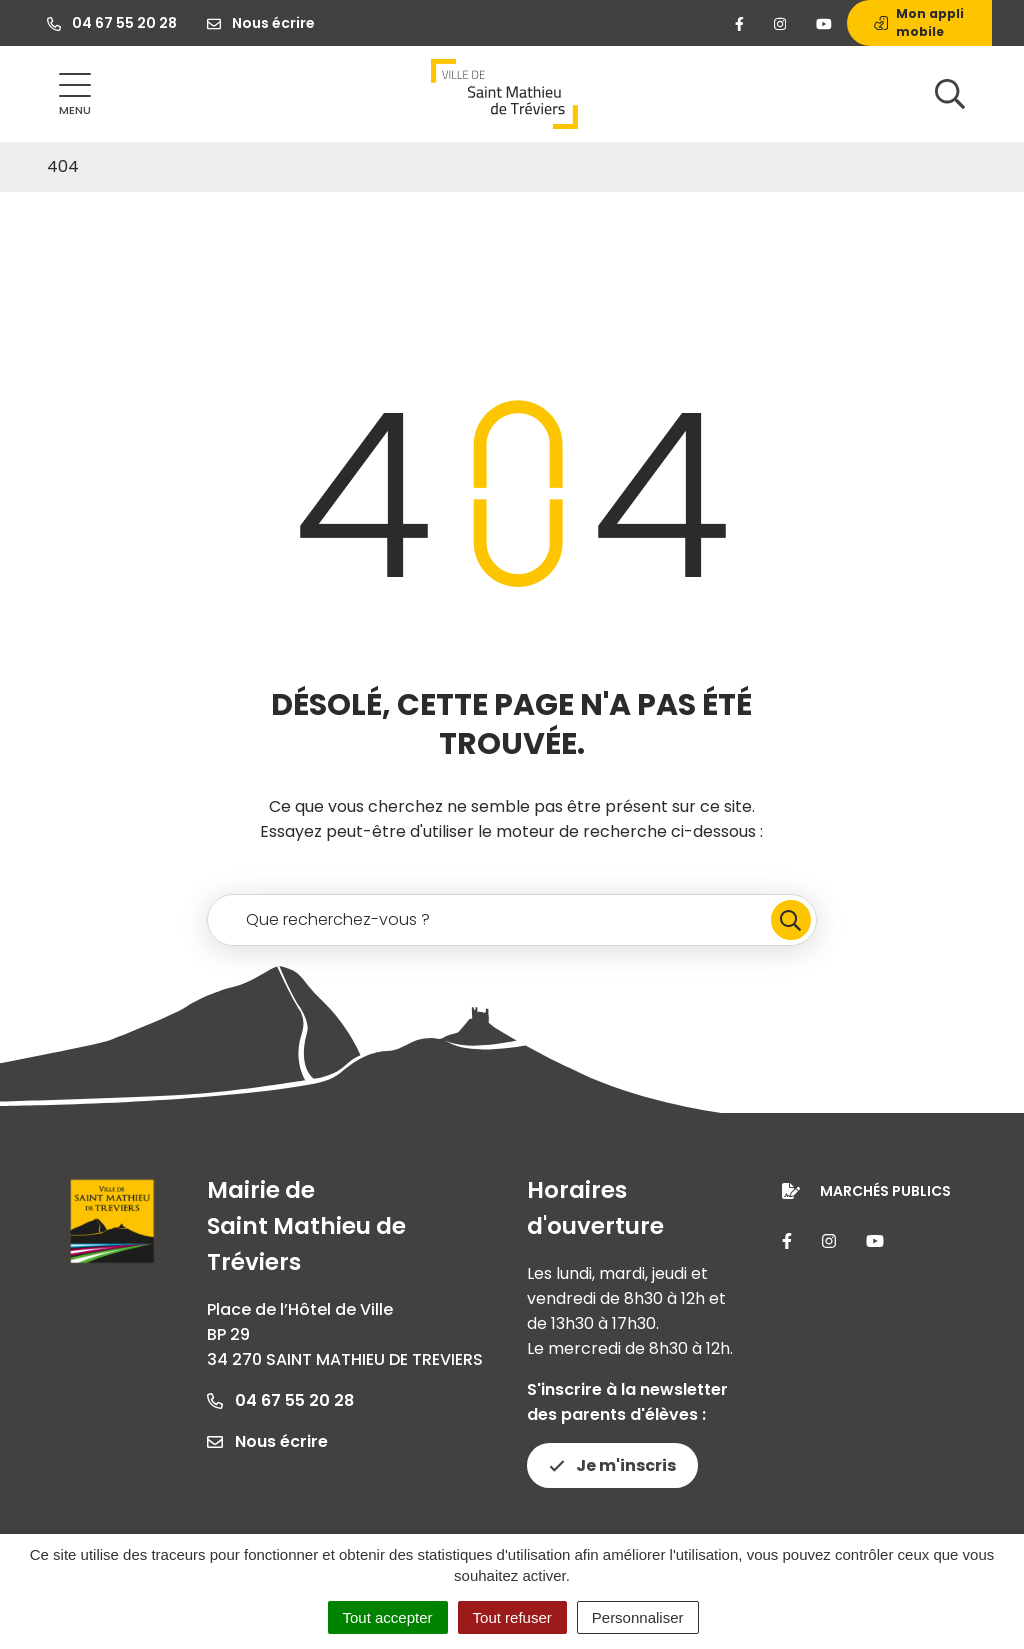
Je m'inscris (612, 1465)
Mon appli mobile (919, 22)
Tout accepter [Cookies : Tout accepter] (388, 1617)
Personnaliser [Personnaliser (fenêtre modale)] (638, 1617)
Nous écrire (267, 1441)
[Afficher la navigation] (75, 94)
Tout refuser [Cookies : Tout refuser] (512, 1617)
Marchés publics (885, 1191)
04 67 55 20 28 (280, 1400)
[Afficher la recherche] (950, 94)
